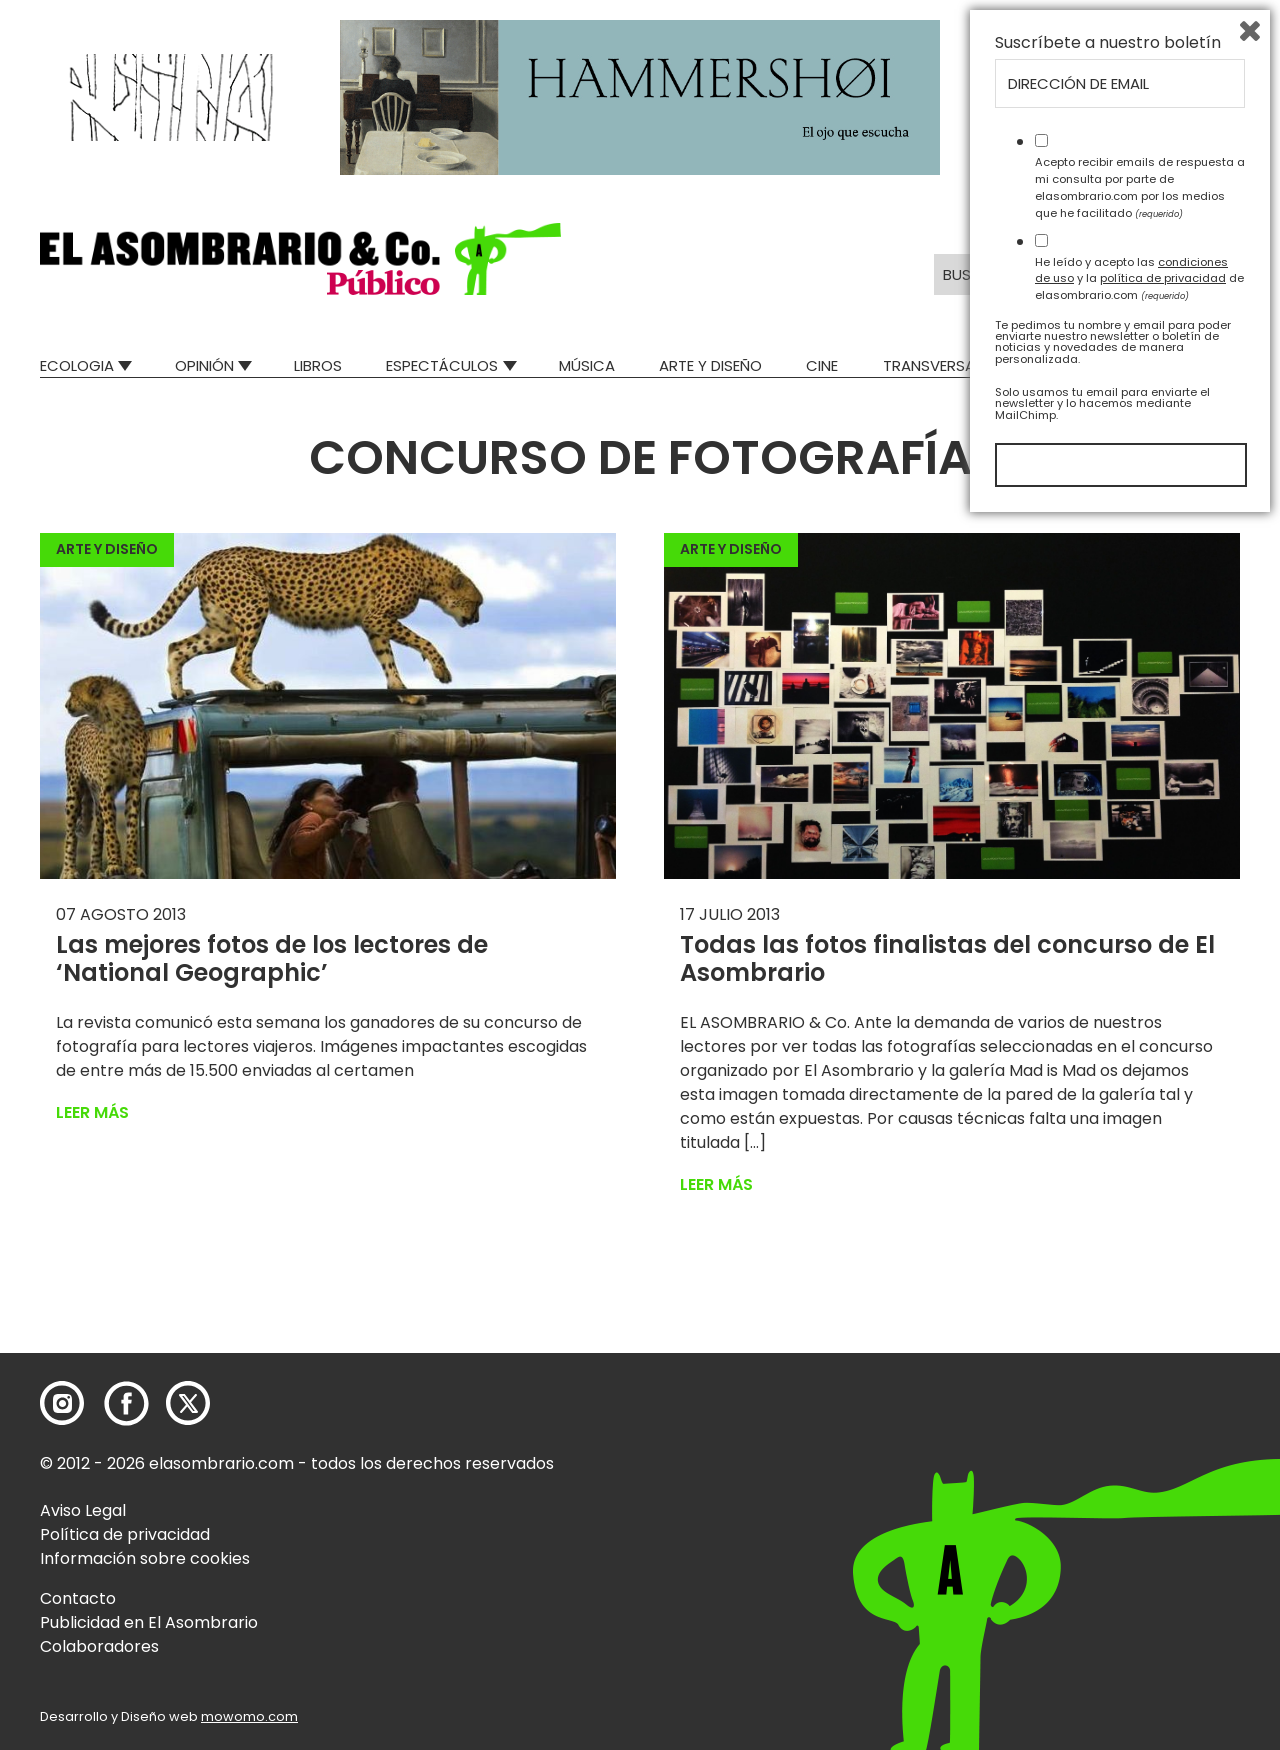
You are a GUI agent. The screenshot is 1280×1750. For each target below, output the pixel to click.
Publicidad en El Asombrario (149, 1622)
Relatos (1209, 365)
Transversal (932, 365)
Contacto (78, 1598)
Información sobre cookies (145, 1558)
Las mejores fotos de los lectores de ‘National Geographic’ (272, 959)
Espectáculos (442, 365)
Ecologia (77, 365)
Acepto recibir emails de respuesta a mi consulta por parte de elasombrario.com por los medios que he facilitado (1140, 1415)
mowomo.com (249, 1716)
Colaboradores (99, 1646)
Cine (822, 365)
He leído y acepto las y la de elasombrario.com (1139, 1506)
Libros (318, 365)
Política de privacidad (125, 1534)
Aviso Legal (83, 1510)
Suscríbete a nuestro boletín (1108, 1271)
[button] (300, 259)
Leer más (92, 1112)
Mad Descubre (1079, 365)
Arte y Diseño (710, 365)
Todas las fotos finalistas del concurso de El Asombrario (947, 959)
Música (587, 365)
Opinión (204, 365)
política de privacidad (1163, 1506)
